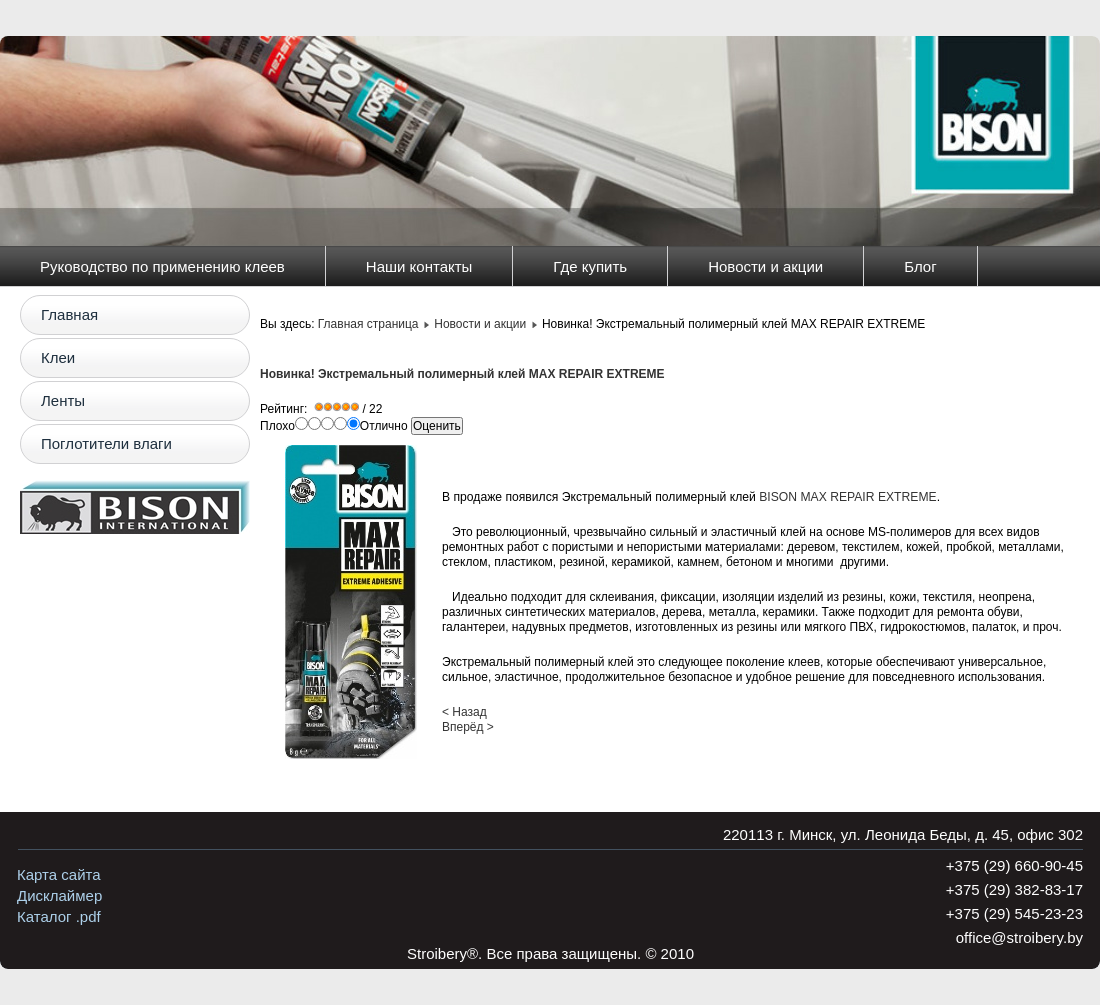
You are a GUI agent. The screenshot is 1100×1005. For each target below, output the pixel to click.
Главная (69, 314)
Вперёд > (468, 727)
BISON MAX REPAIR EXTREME (847, 497)
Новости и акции (765, 266)
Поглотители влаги (106, 443)
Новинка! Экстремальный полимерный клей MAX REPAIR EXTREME (462, 374)
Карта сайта (59, 874)
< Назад (464, 712)
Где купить (590, 266)
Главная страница (368, 324)
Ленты (63, 400)
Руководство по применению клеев (162, 266)
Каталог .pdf (59, 916)
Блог (920, 266)
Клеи (58, 357)
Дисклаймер (59, 895)
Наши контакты (419, 266)
